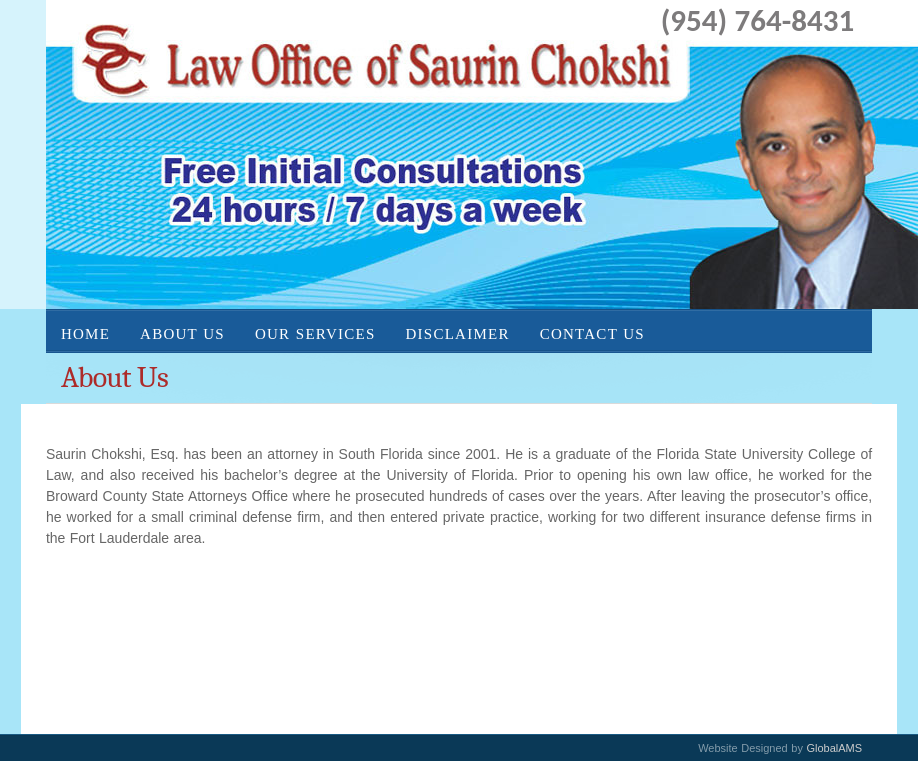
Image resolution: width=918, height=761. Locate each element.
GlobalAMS (834, 748)
